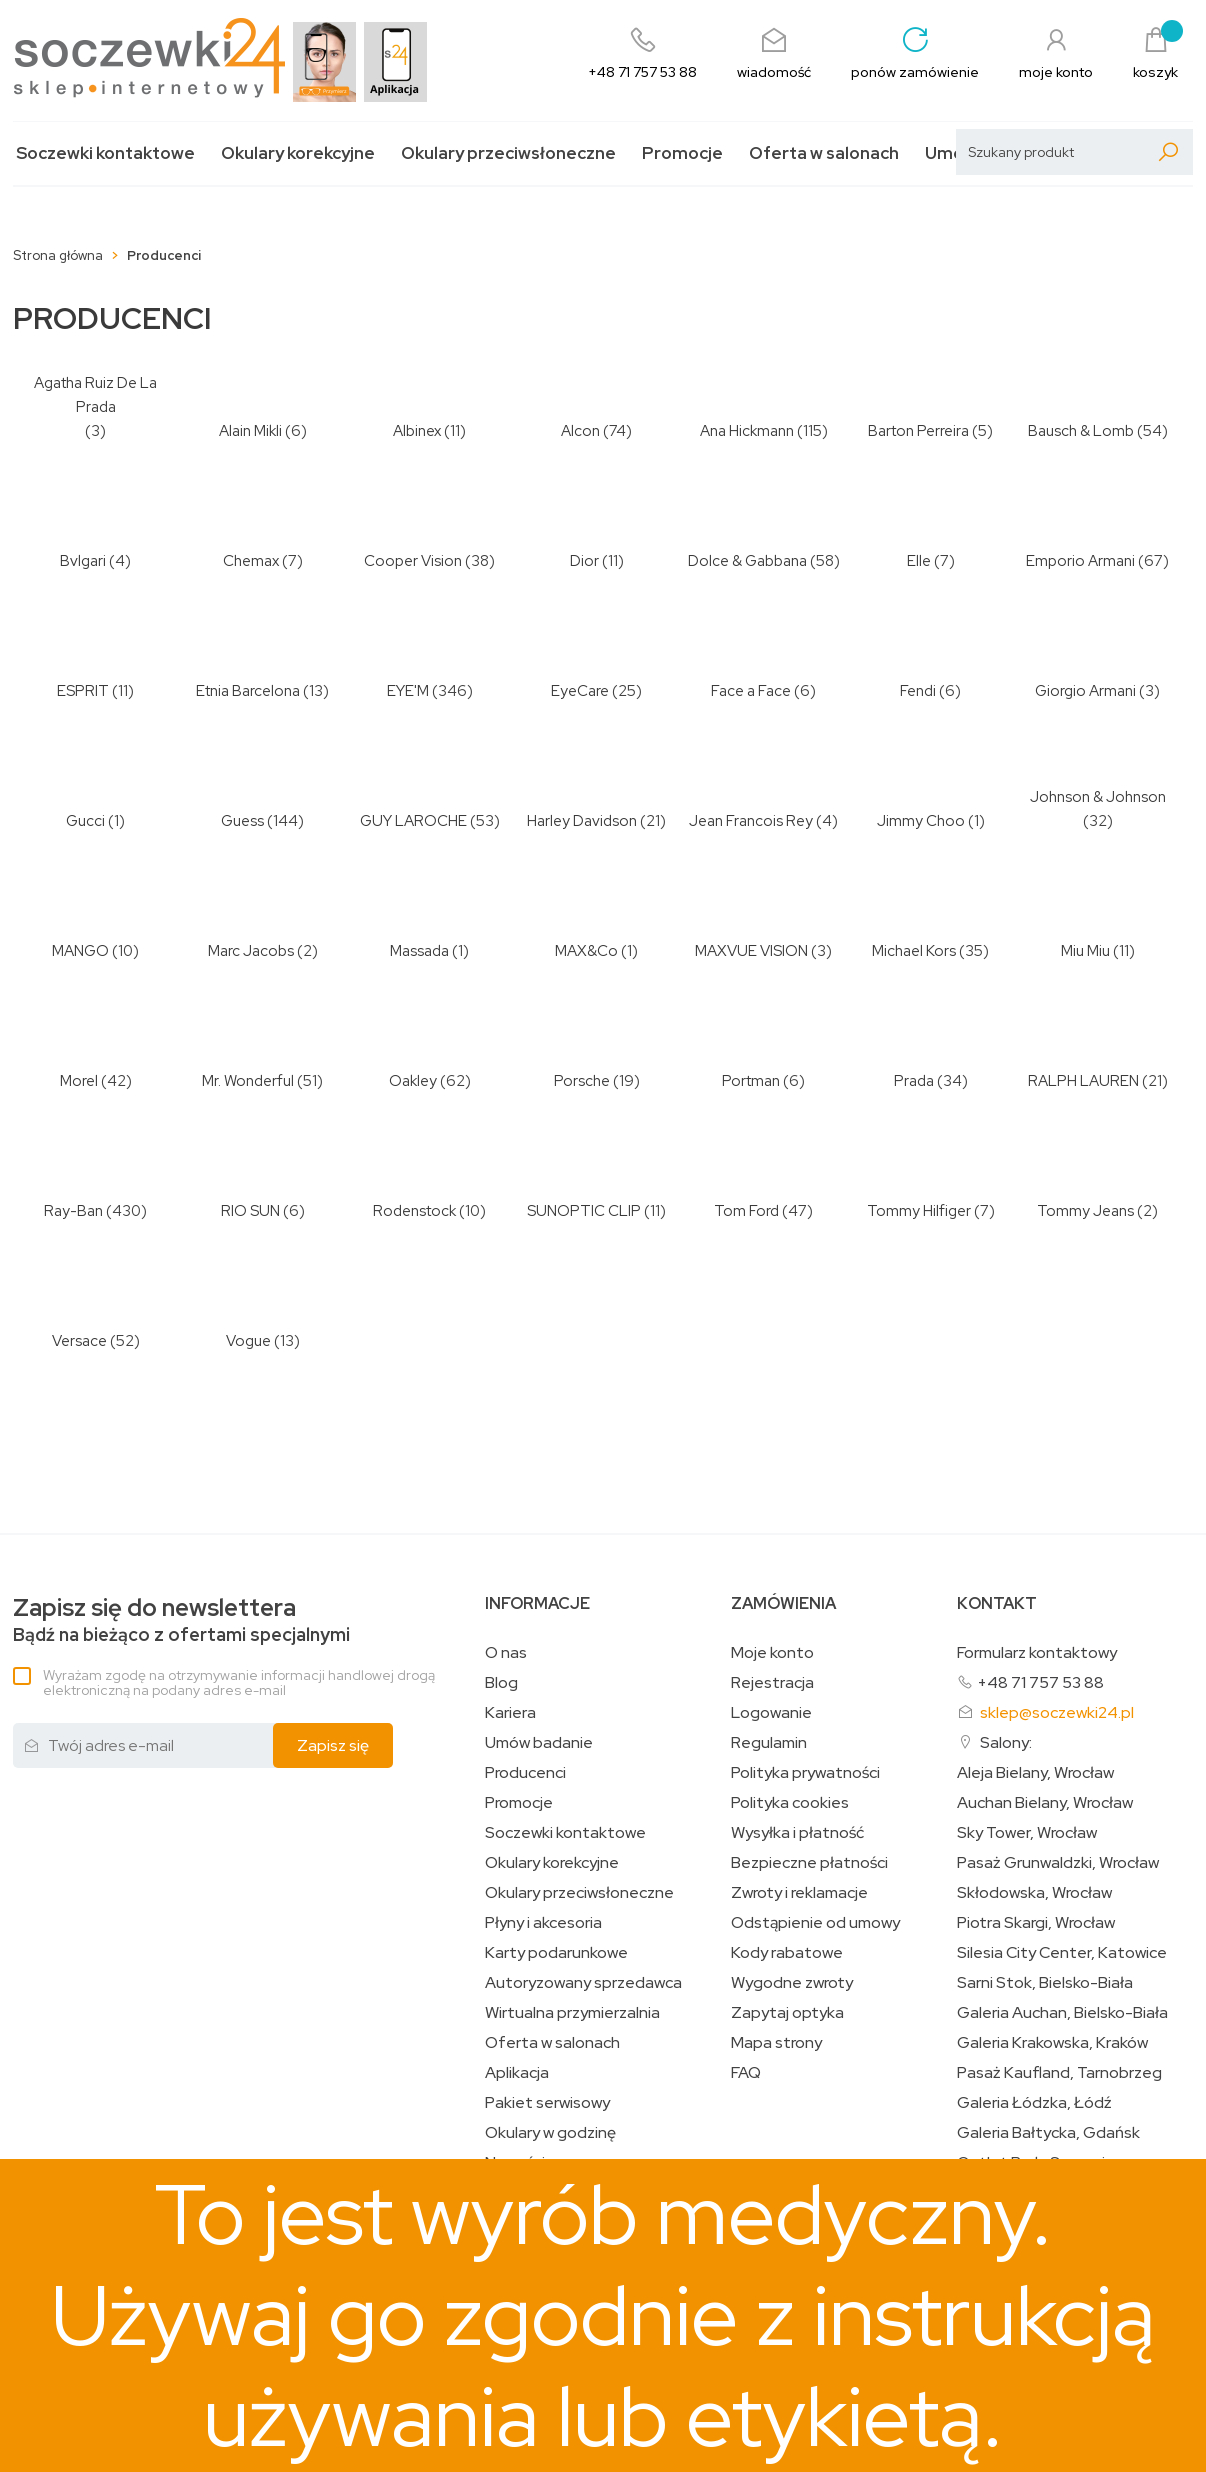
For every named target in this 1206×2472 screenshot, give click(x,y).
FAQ (746, 2073)
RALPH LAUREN (1083, 1081)
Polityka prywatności (805, 1773)
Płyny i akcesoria (543, 1923)
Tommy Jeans (1085, 1211)
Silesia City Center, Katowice (1062, 1953)
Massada (419, 951)
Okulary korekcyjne (298, 153)
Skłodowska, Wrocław (1034, 1893)
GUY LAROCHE (413, 821)
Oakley (413, 1081)
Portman (751, 1081)
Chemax (251, 561)
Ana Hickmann (747, 431)
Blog (501, 1683)
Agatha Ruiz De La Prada (95, 395)
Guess (242, 821)
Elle (919, 561)
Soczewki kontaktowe (105, 153)
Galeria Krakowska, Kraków (1052, 2043)
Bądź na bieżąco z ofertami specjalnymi (181, 1620)
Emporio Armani (1080, 561)
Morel (79, 1081)
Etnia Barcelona (248, 691)
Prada (914, 1081)
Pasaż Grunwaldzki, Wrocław (1058, 1863)
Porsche (582, 1081)
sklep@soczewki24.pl (1057, 1712)
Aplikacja (517, 2073)
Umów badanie (539, 1743)
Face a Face (751, 691)
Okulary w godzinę (550, 2133)
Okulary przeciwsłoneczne (508, 153)
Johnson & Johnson (1098, 797)
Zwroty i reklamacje (799, 1893)
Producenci (525, 1773)
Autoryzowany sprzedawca (583, 1983)
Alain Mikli (250, 431)
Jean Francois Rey (751, 821)
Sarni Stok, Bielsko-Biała (1045, 1983)
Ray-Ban (73, 1211)
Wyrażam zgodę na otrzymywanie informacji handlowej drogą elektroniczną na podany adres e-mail (239, 1682)
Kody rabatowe (787, 1953)
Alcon (580, 431)
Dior (584, 561)
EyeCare (580, 691)
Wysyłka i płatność (797, 1833)
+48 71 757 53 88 (1040, 1682)
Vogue (248, 1341)
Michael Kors (914, 951)
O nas (506, 1653)
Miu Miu (1085, 951)
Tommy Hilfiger (919, 1211)
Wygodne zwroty (792, 1983)
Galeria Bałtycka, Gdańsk (1048, 2133)
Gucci (85, 821)
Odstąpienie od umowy (815, 1923)
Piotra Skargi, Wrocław (1036, 1923)
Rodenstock (414, 1211)
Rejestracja (772, 1683)
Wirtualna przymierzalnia (572, 2013)
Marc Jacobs (251, 951)
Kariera (510, 1713)
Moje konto (772, 1653)
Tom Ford (746, 1211)
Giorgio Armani (1085, 691)
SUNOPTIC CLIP (584, 1211)
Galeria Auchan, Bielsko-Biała (1062, 2013)
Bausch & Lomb (1081, 431)
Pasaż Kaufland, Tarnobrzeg (1059, 2073)
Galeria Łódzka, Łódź (1034, 2103)
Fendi (918, 691)
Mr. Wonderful (248, 1081)
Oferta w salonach (824, 153)
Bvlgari (83, 561)
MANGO (80, 951)
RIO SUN (250, 1211)
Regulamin (769, 1743)
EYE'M (408, 691)
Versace (79, 1341)
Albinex (417, 431)
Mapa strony (776, 2043)
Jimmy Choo (921, 821)
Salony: (1006, 1742)
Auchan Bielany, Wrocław (1045, 1803)
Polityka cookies (790, 1803)
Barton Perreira (918, 431)
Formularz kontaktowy (1037, 1652)
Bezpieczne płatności (809, 1863)
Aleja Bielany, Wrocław (1035, 1773)
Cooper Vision (413, 561)
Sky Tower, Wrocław (1027, 1833)
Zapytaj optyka (787, 2013)
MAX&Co (586, 951)
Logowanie (771, 1713)
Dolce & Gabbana (747, 561)
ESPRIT (83, 691)
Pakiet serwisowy (547, 2103)
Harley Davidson (582, 821)
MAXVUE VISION (751, 951)
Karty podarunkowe (556, 1953)
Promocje (682, 153)
